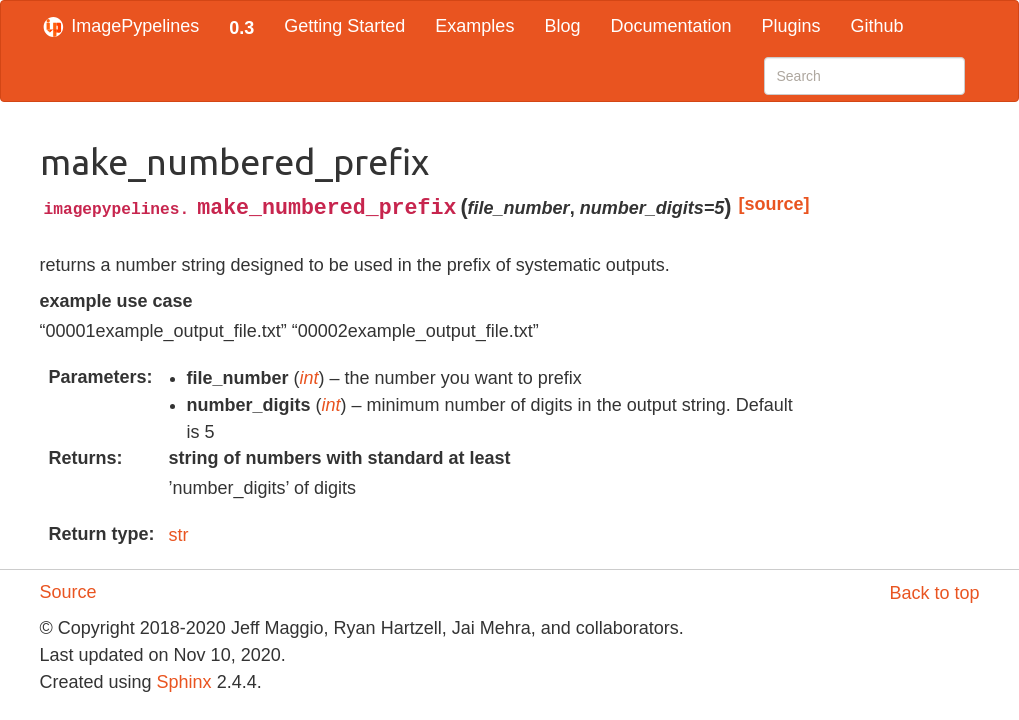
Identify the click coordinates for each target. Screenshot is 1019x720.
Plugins (790, 26)
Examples (474, 26)
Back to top (934, 593)
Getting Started (344, 26)
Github (877, 26)
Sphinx (184, 682)
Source (68, 592)
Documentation (670, 26)
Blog (562, 26)
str (179, 535)
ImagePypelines (120, 26)
